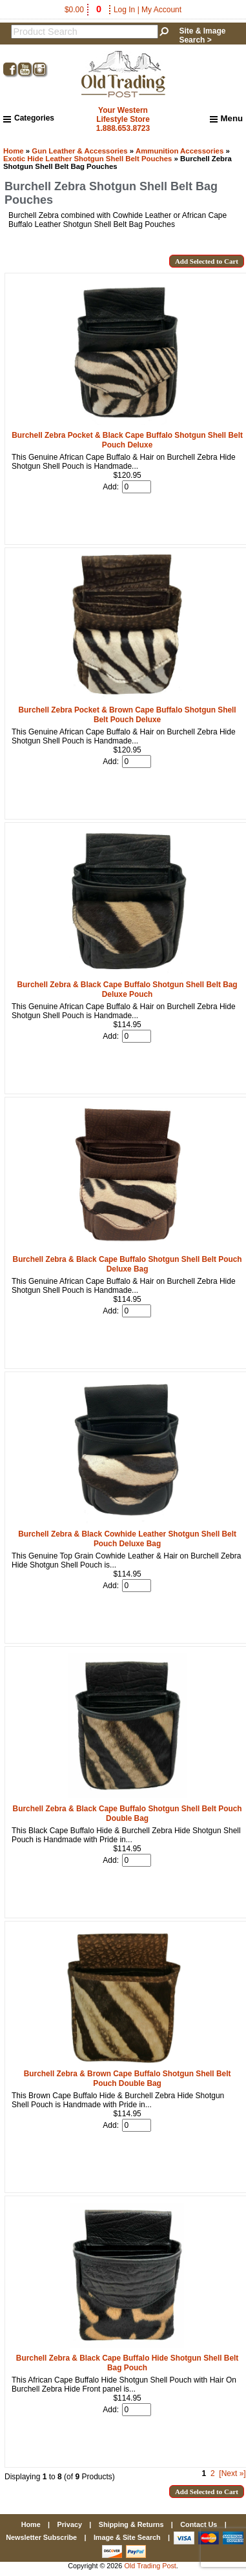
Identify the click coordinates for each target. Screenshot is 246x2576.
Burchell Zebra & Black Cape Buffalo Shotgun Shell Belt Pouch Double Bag (127, 1813)
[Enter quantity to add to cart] (136, 486)
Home (13, 151)
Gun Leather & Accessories (79, 151)
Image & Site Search (127, 2537)
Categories (28, 118)
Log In (124, 9)
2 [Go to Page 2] (212, 2473)
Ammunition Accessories (179, 151)
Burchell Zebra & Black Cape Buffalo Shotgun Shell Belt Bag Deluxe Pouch (127, 989)
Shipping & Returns (131, 2524)
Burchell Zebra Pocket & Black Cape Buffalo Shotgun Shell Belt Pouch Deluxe (127, 440)
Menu (226, 118)
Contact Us (198, 2524)
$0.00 (84, 9)
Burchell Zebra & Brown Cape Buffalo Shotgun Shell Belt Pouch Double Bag (127, 2078)
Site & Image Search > (202, 35)
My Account (161, 9)
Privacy (69, 2524)
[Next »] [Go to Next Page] (232, 2473)
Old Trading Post (150, 2566)
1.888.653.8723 (123, 128)
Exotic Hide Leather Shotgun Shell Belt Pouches (87, 158)
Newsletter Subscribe (41, 2537)
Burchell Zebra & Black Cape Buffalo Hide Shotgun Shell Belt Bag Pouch (127, 2363)
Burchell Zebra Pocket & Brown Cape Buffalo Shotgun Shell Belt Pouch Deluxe (127, 714)
